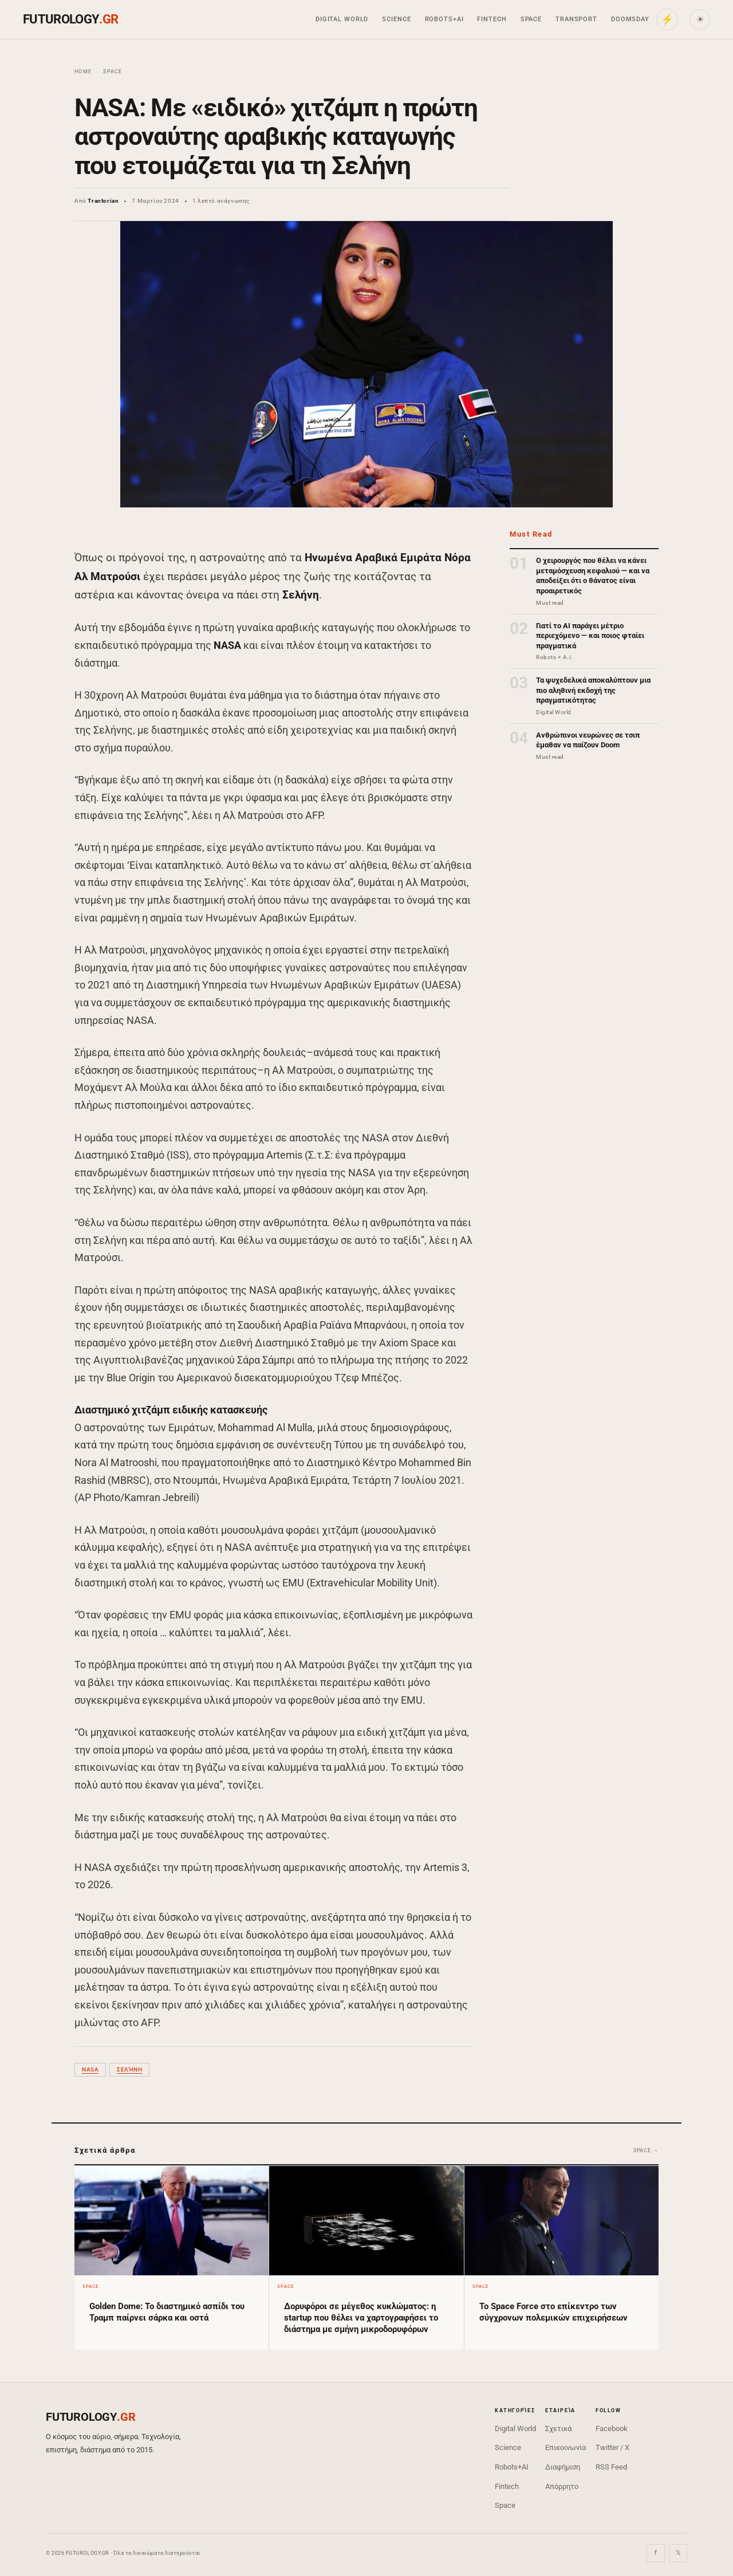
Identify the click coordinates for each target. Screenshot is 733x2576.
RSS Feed (611, 2467)
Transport (576, 19)
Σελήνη (129, 2069)
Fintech (491, 19)
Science (396, 19)
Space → (646, 2150)
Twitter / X (612, 2447)
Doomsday (630, 19)
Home (83, 71)
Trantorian (103, 201)
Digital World (342, 19)
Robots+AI (444, 19)
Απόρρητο (561, 2486)
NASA (90, 2069)
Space (531, 19)
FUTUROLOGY (70, 19)
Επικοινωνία (565, 2447)
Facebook (612, 2428)
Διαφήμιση (562, 2467)
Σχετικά (558, 2428)
